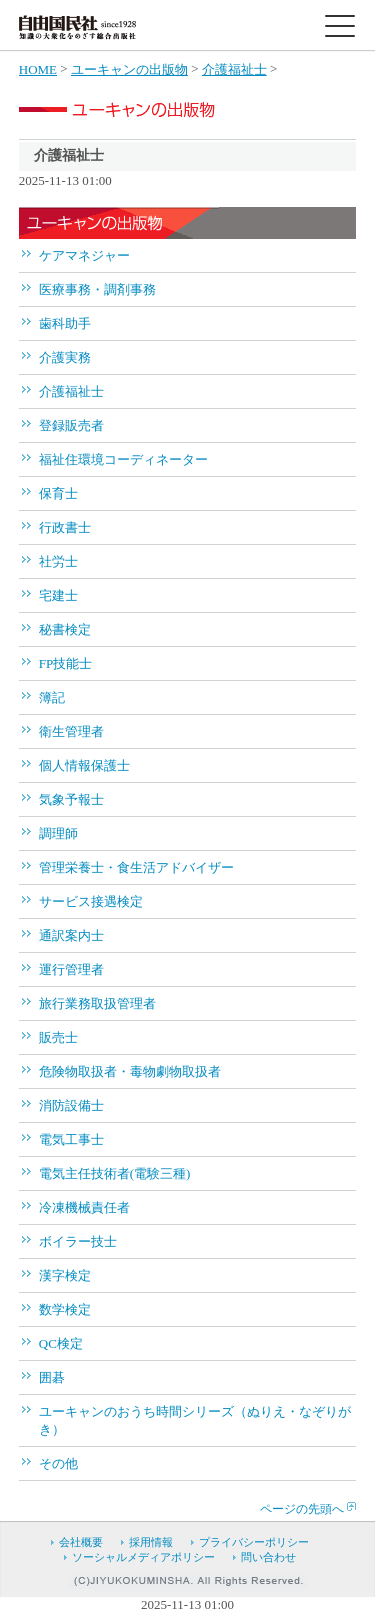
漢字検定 (65, 1275)
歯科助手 (65, 323)
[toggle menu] (340, 26)
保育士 (58, 493)
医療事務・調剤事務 (97, 289)
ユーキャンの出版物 (129, 69)
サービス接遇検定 (91, 901)
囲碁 (52, 1377)
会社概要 (81, 1542)
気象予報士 (71, 799)
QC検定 (61, 1343)
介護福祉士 (234, 69)
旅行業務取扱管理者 (97, 1003)
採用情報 (151, 1542)
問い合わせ (268, 1557)
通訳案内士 (71, 935)
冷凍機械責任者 (84, 1207)
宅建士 (58, 595)
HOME (38, 69)
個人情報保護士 (84, 765)
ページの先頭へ (302, 1509)
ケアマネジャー (84, 255)
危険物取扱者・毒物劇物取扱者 (130, 1071)
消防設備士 (71, 1105)
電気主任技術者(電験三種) (115, 1173)
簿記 (52, 697)
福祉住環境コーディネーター (123, 459)
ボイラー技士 (78, 1241)
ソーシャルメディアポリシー (143, 1557)
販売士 (58, 1037)
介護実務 (65, 357)
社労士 (58, 561)
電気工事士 (71, 1139)
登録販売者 (71, 425)
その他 (58, 1463)
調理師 (58, 833)
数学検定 (65, 1309)
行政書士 (65, 527)
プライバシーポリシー (254, 1542)
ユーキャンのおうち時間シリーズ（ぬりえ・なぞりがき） (195, 1420)
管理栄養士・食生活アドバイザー (136, 867)
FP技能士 (65, 663)
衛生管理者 (71, 731)
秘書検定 (65, 629)
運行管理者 (71, 969)
